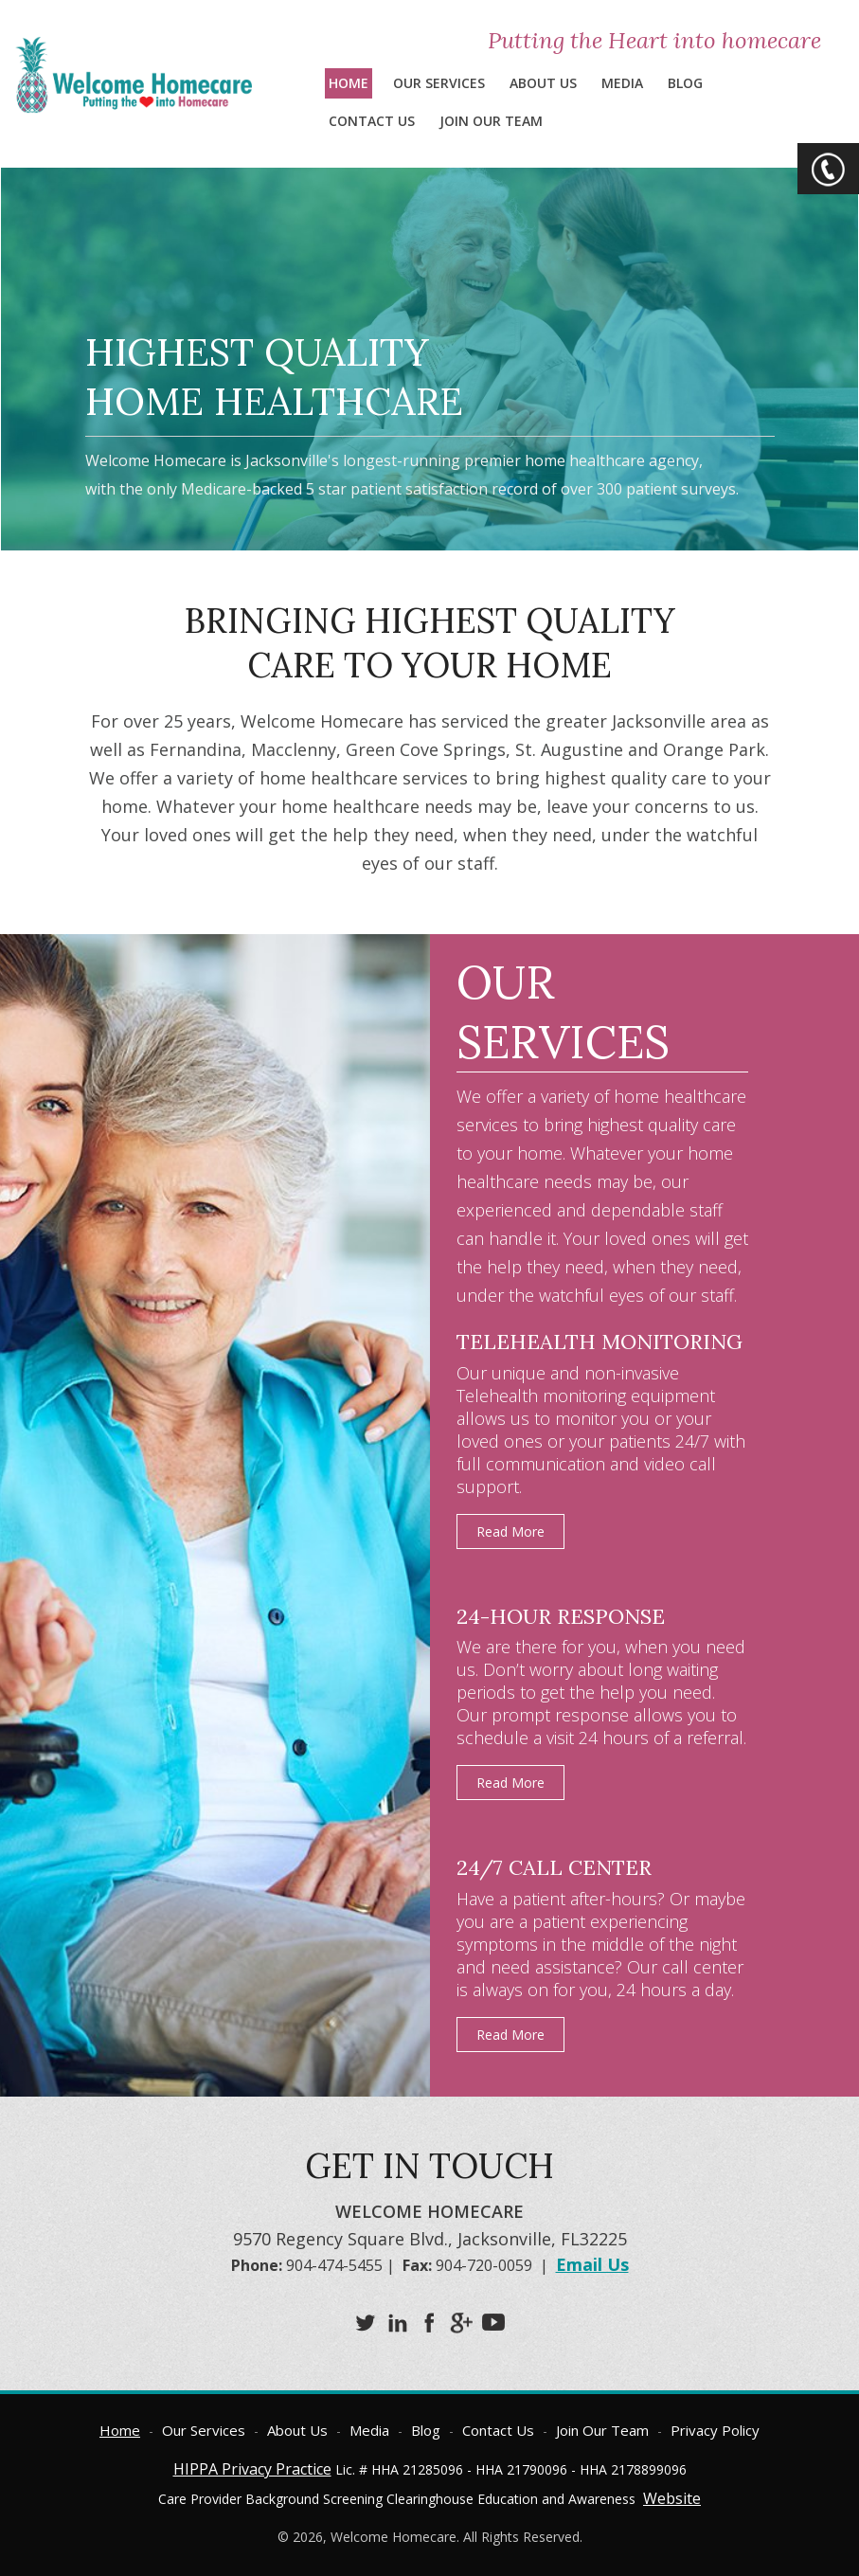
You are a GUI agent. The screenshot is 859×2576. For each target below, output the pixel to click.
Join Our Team (491, 121)
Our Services (439, 83)
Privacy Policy (715, 2430)
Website (672, 2498)
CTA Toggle (828, 168)
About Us (543, 83)
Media (622, 83)
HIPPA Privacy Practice (252, 2469)
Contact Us (372, 121)
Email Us (592, 2264)
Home (348, 83)
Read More (510, 1531)
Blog (685, 83)
